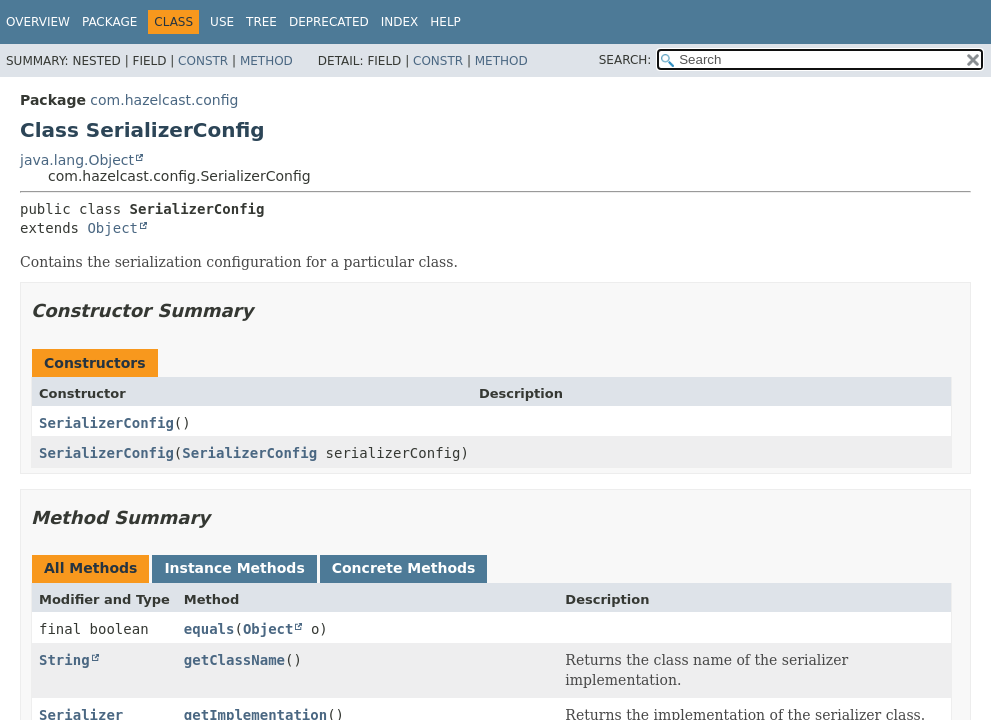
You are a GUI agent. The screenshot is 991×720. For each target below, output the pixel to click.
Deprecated (329, 22)
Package (109, 22)
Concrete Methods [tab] (404, 568)
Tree (261, 22)
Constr (203, 61)
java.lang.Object (77, 160)
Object (112, 228)
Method (266, 61)
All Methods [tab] (90, 568)
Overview (38, 22)
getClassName (234, 660)
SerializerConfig (106, 423)
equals (209, 629)
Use (222, 22)
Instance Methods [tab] (234, 568)
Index (400, 22)
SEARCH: (625, 60)
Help (445, 22)
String (64, 660)
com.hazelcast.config (164, 100)
